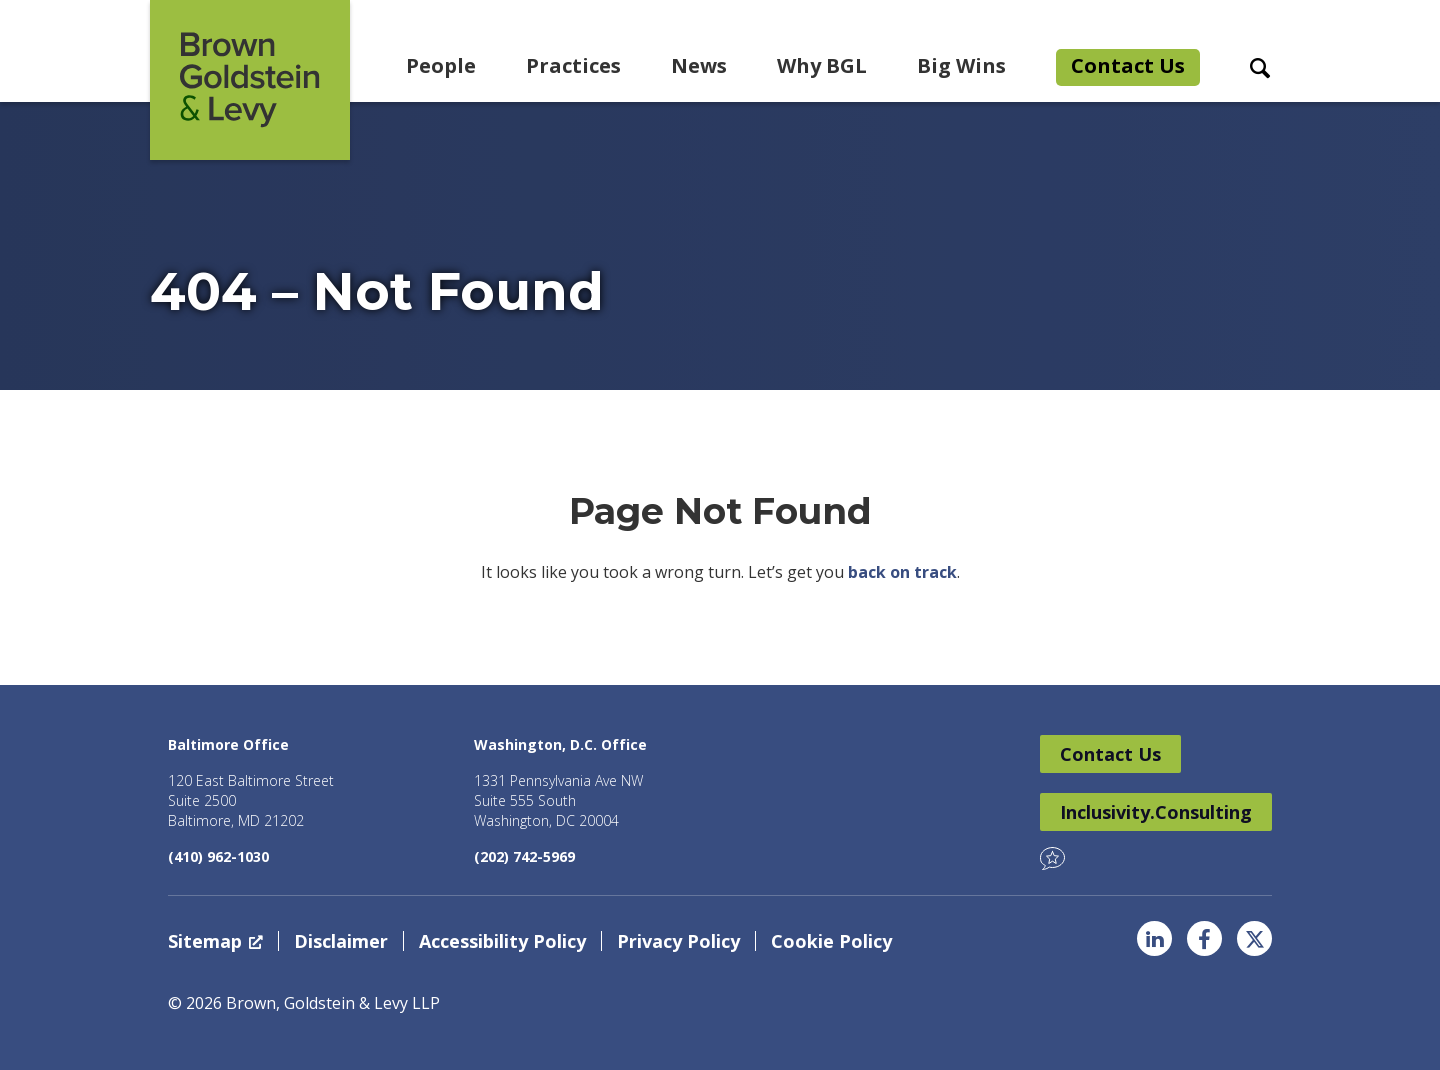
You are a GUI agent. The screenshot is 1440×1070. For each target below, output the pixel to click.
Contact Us (1110, 754)
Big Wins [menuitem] (961, 65)
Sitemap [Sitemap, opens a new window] (215, 941)
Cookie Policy (831, 941)
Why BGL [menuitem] (822, 65)
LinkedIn (1154, 938)
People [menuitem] (441, 65)
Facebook (1204, 938)
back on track (902, 572)
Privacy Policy (678, 941)
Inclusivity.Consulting (1156, 812)
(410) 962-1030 (218, 856)
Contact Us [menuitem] (1128, 65)
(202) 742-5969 (524, 856)
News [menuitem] (699, 65)
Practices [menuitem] (573, 65)
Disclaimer (341, 941)
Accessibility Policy (502, 941)
